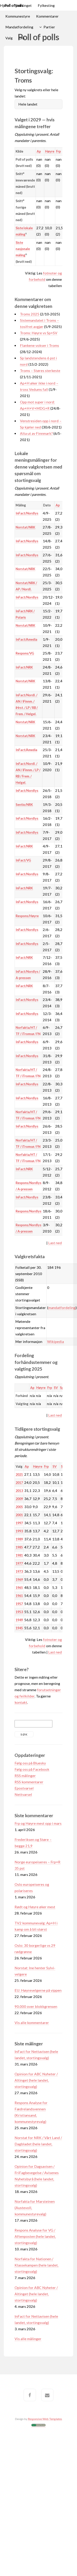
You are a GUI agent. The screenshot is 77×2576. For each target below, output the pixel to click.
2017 (19, 1483)
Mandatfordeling (19, 27)
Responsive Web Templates (45, 2419)
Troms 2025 (29, 314)
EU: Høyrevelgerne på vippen (38, 1990)
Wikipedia (55, 1341)
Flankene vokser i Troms (39, 345)
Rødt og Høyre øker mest (35, 1907)
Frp (58, 151)
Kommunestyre (17, 16)
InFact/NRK (24, 667)
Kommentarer (47, 16)
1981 (19, 1555)
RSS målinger (25, 1775)
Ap (39, 151)
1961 (19, 1596)
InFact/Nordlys (27, 513)
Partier (49, 27)
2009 (19, 1499)
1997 (19, 1523)
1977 (19, 1563)
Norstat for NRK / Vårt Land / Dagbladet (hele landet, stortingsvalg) (38, 2143)
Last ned (55, 1243)
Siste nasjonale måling (23, 249)
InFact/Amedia (26, 639)
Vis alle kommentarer (32, 2022)
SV (56, 1388)
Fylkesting (46, 5)
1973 (19, 1571)
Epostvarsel (24, 1788)
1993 (19, 1531)
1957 (19, 1604)
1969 (19, 1580)
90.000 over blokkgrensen (36, 2006)
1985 (19, 1547)
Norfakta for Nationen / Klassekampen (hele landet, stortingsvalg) (36, 2265)
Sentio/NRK (24, 805)
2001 (19, 1515)
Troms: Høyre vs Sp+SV (38, 333)
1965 (19, 1588)
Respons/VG (25, 653)
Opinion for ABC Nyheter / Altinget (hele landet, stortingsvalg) (36, 2080)
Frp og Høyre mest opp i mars (38, 1823)
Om (21, 38)
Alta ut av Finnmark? (36, 433)
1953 (19, 1612)
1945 (19, 1628)
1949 (19, 1620)
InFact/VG (23, 860)
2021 (19, 1474)
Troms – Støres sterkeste (40, 370)
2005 (19, 1507)
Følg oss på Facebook (32, 1769)
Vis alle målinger (28, 2339)
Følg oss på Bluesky (30, 1763)
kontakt (21, 1702)
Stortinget (23, 5)
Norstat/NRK (25, 527)
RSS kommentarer (29, 1782)
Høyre (49, 151)
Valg (9, 38)
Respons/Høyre (27, 916)
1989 (19, 1539)
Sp (62, 1388)
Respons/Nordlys (28, 1211)
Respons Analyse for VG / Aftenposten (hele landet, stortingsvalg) (35, 2236)
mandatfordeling (62, 1307)
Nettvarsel (23, 1794)
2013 (19, 1491)
